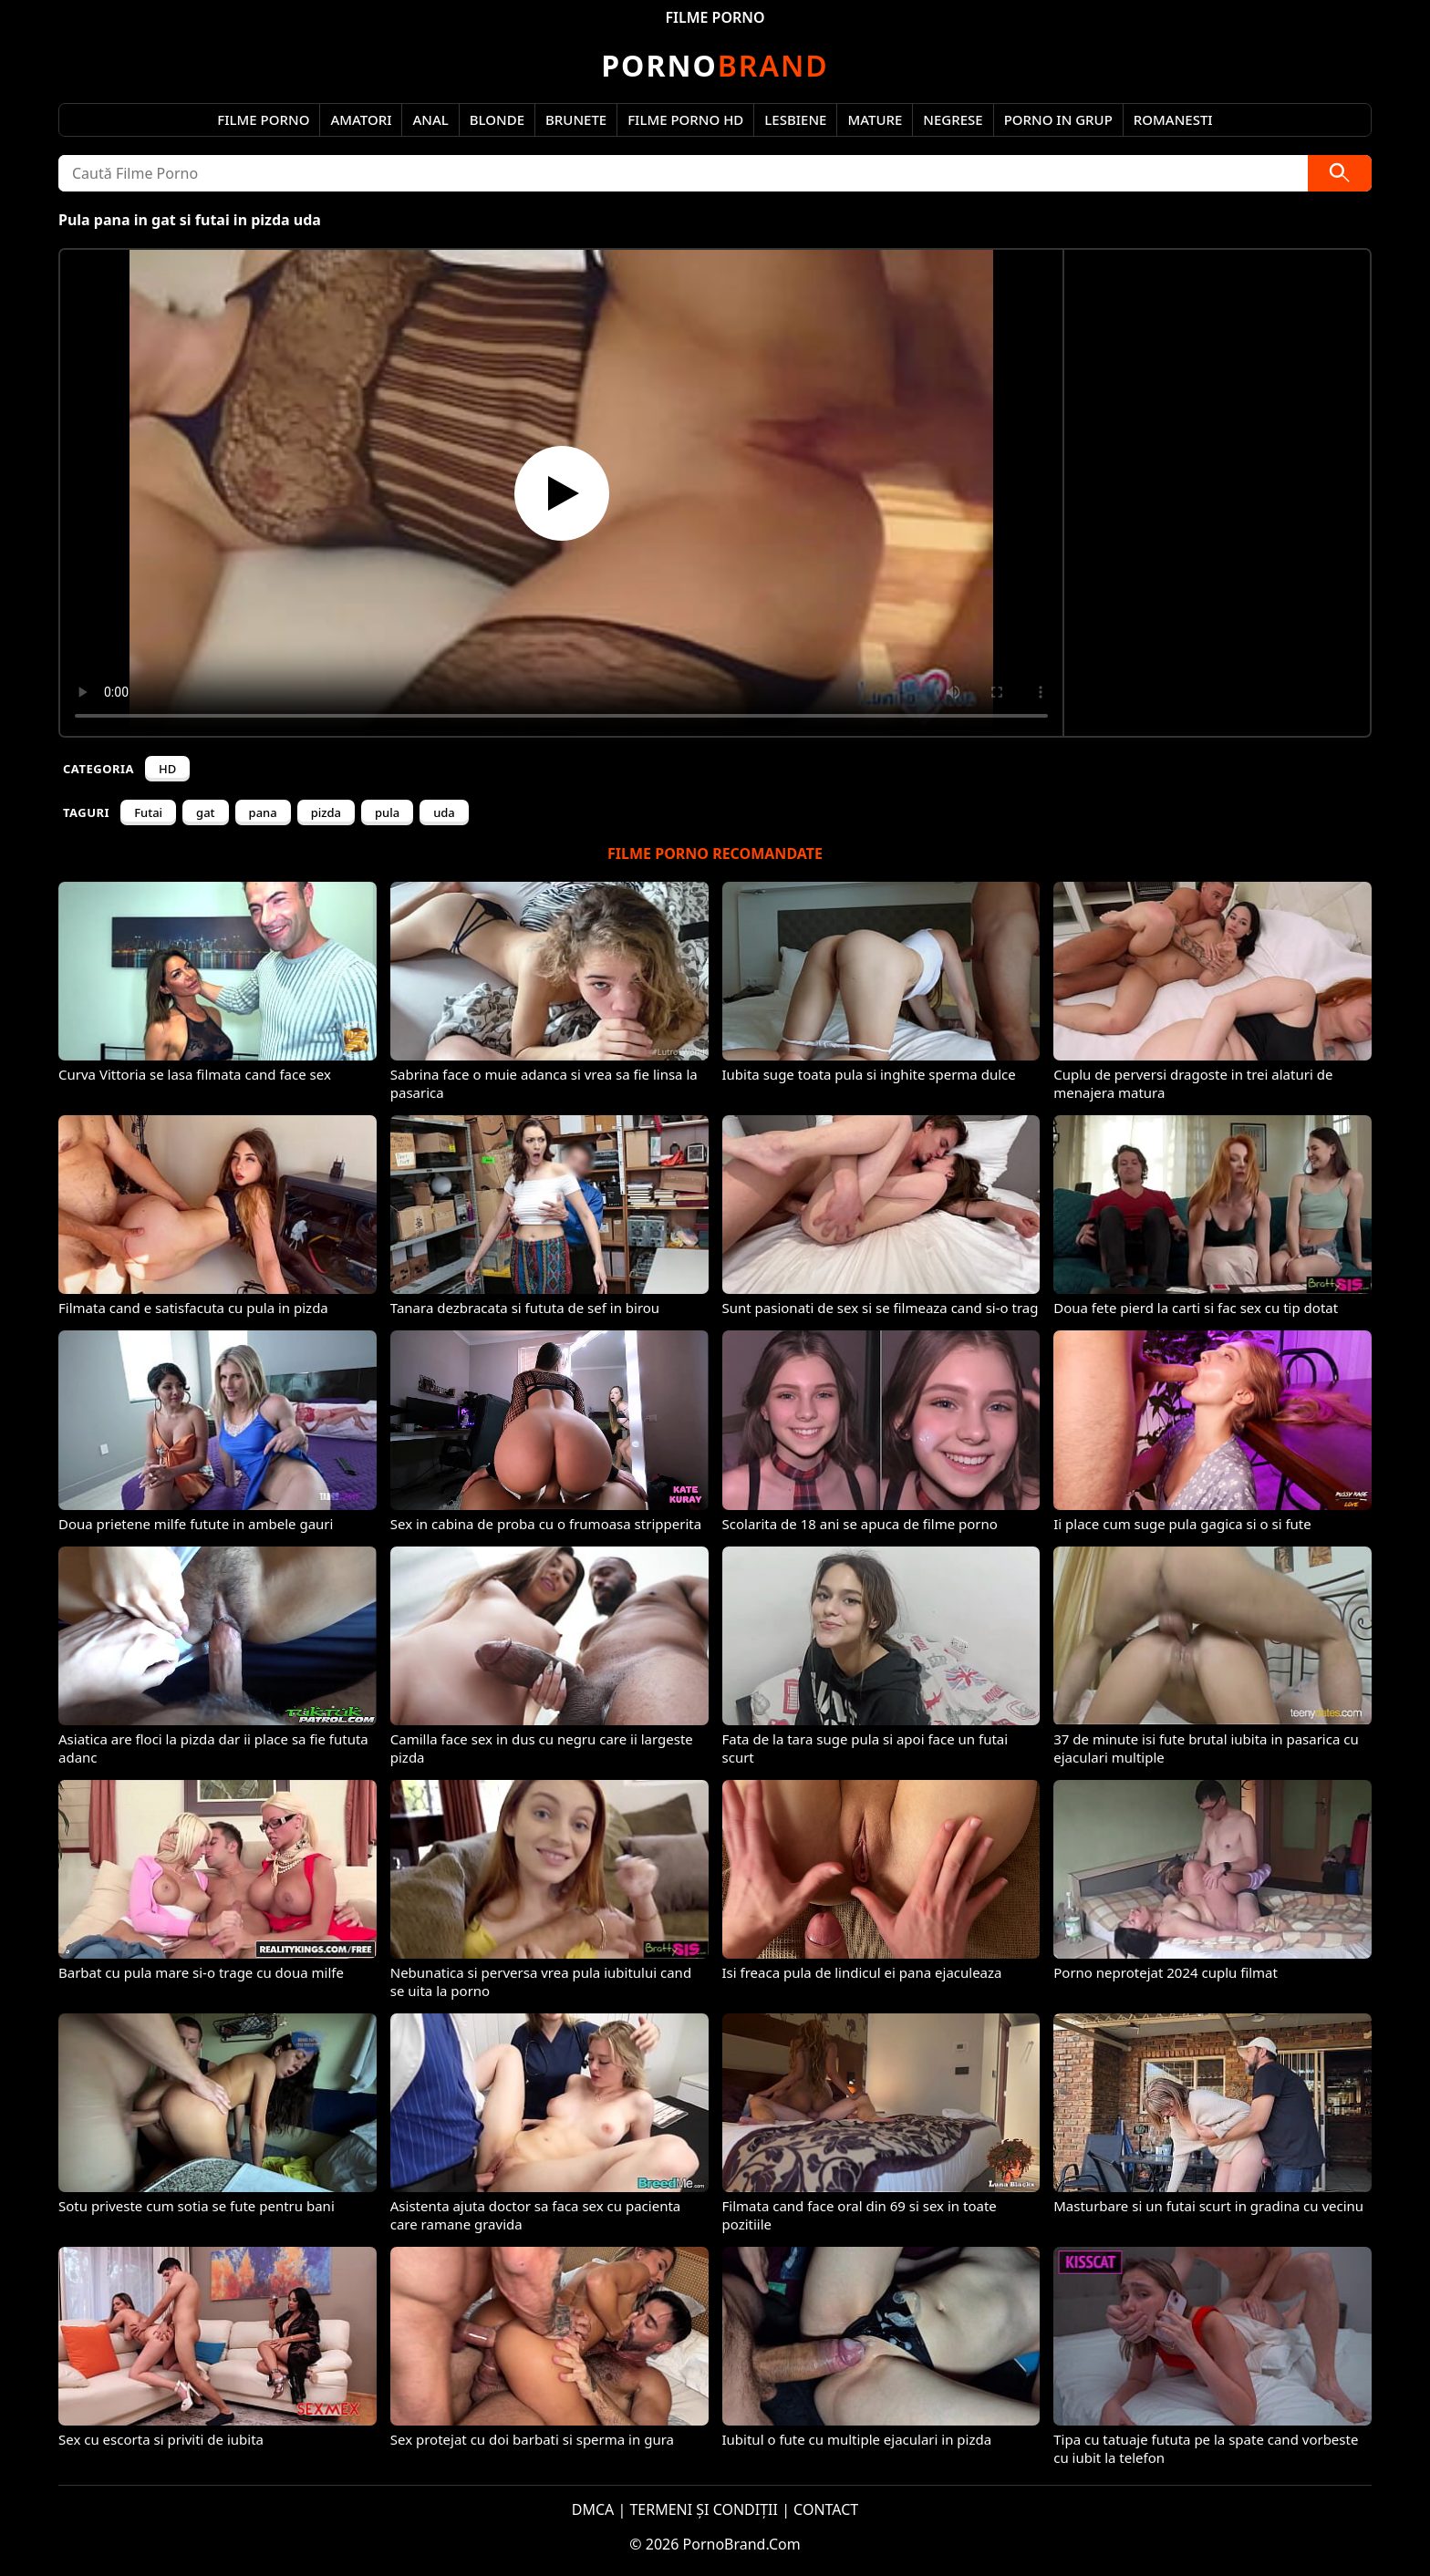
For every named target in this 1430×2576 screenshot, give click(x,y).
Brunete (575, 119)
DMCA (593, 2509)
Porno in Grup (1058, 119)
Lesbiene (795, 119)
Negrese (952, 119)
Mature (874, 119)
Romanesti (1173, 119)
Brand (714, 65)
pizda (326, 812)
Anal (430, 119)
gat (205, 812)
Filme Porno (263, 119)
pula (387, 812)
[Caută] (1340, 173)
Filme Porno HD (685, 119)
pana (263, 812)
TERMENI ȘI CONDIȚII (703, 2509)
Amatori (360, 119)
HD (167, 768)
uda (444, 812)
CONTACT (825, 2509)
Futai (148, 812)
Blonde (497, 119)
